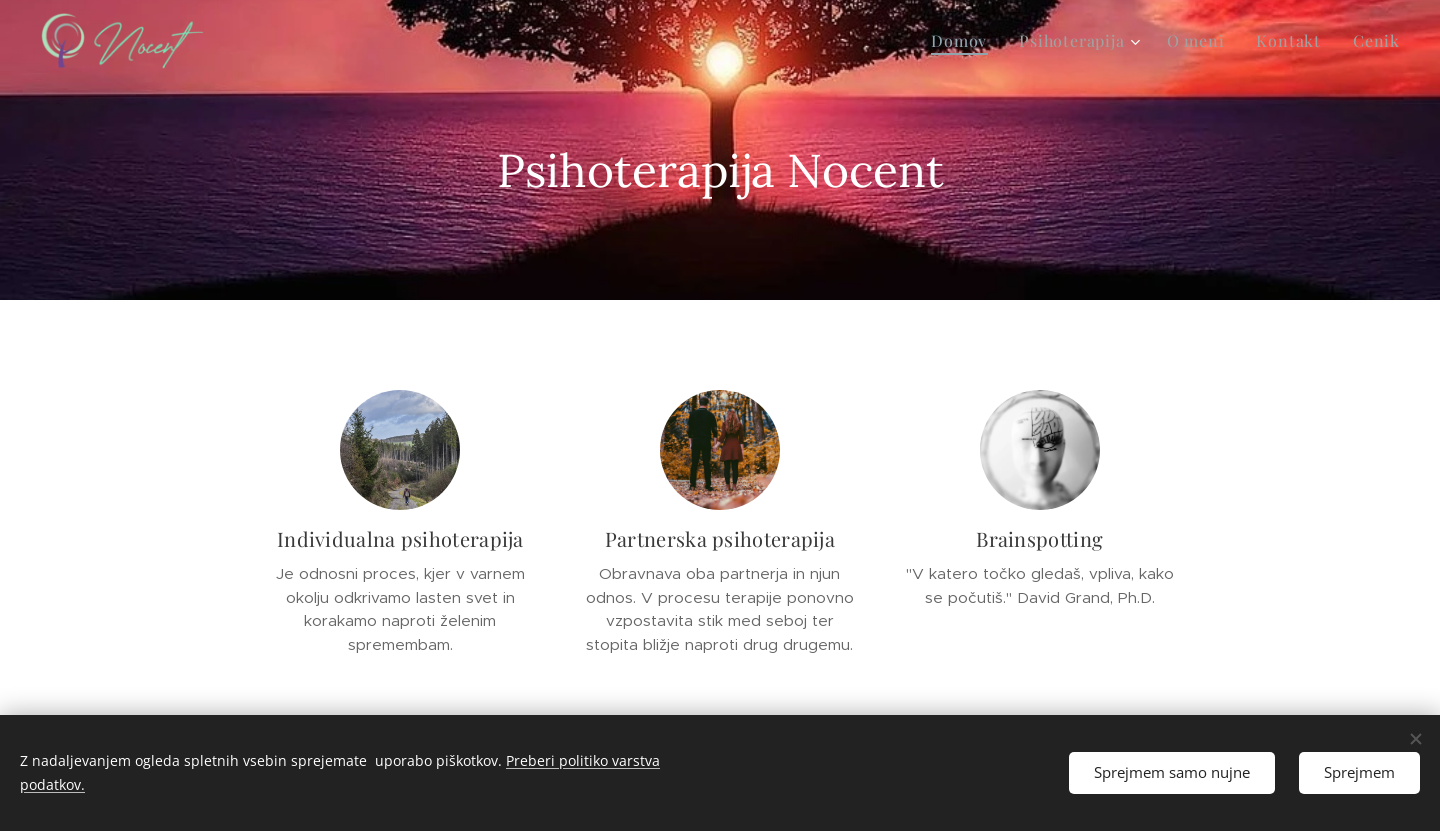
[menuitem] (964, 41)
